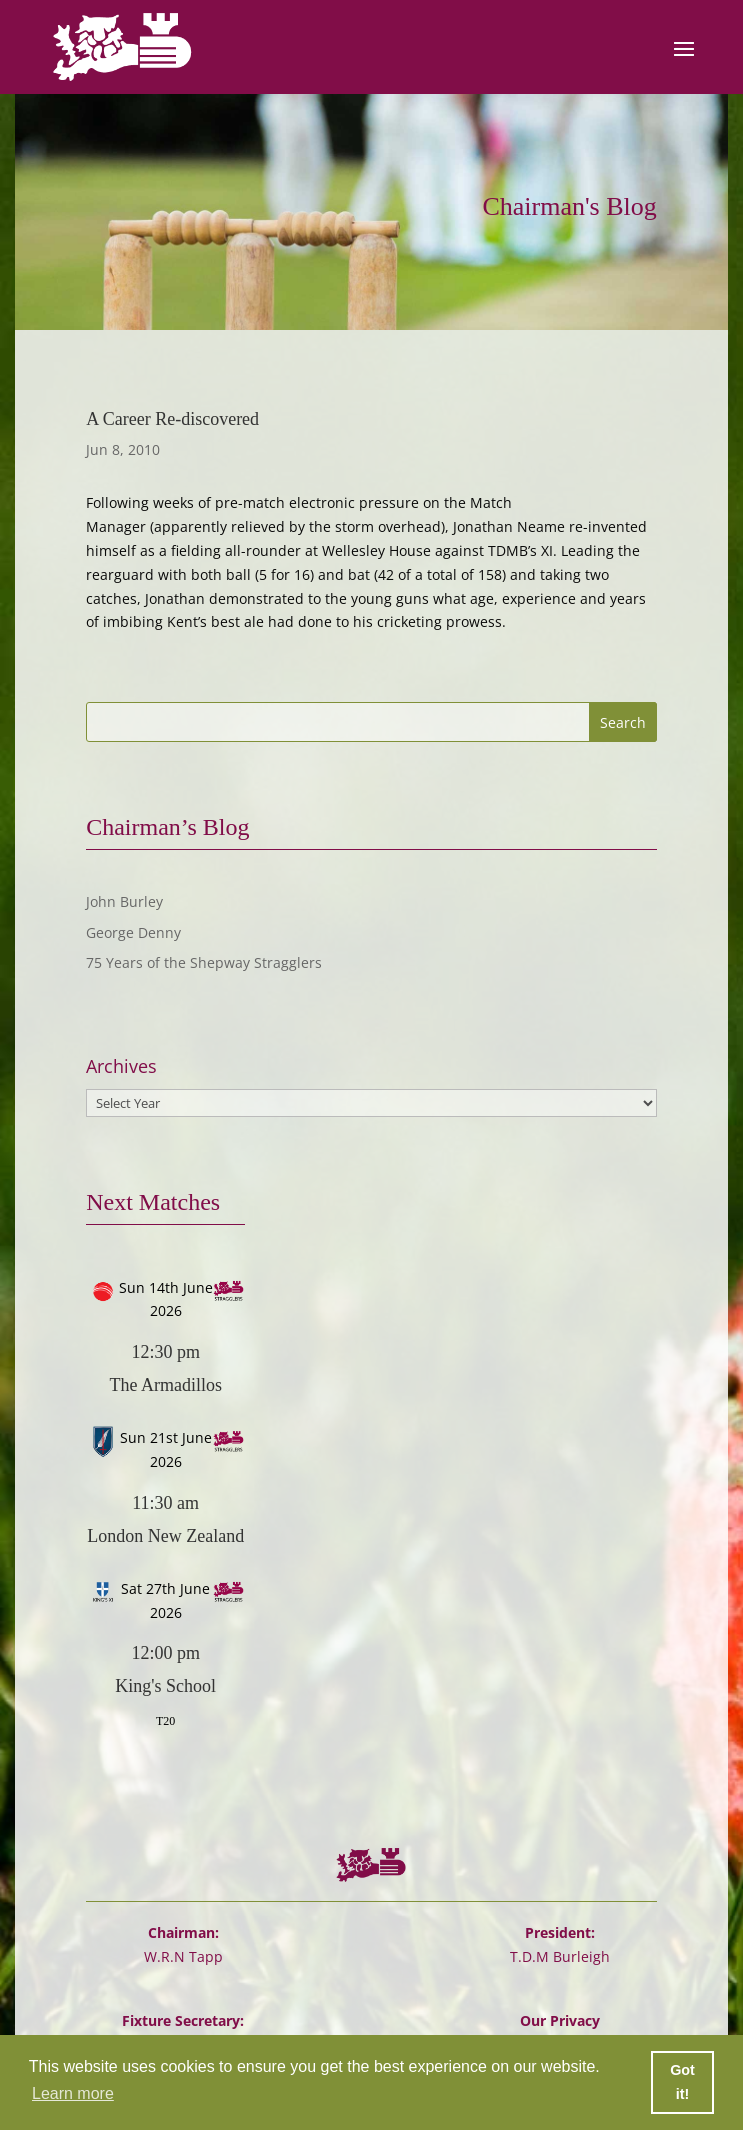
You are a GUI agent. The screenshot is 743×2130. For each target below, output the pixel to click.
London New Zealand (165, 1536)
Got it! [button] (682, 2082)
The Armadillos (165, 1385)
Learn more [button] (73, 2093)
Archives (121, 1066)
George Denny (133, 932)
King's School (165, 1686)
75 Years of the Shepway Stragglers (204, 962)
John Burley (124, 901)
